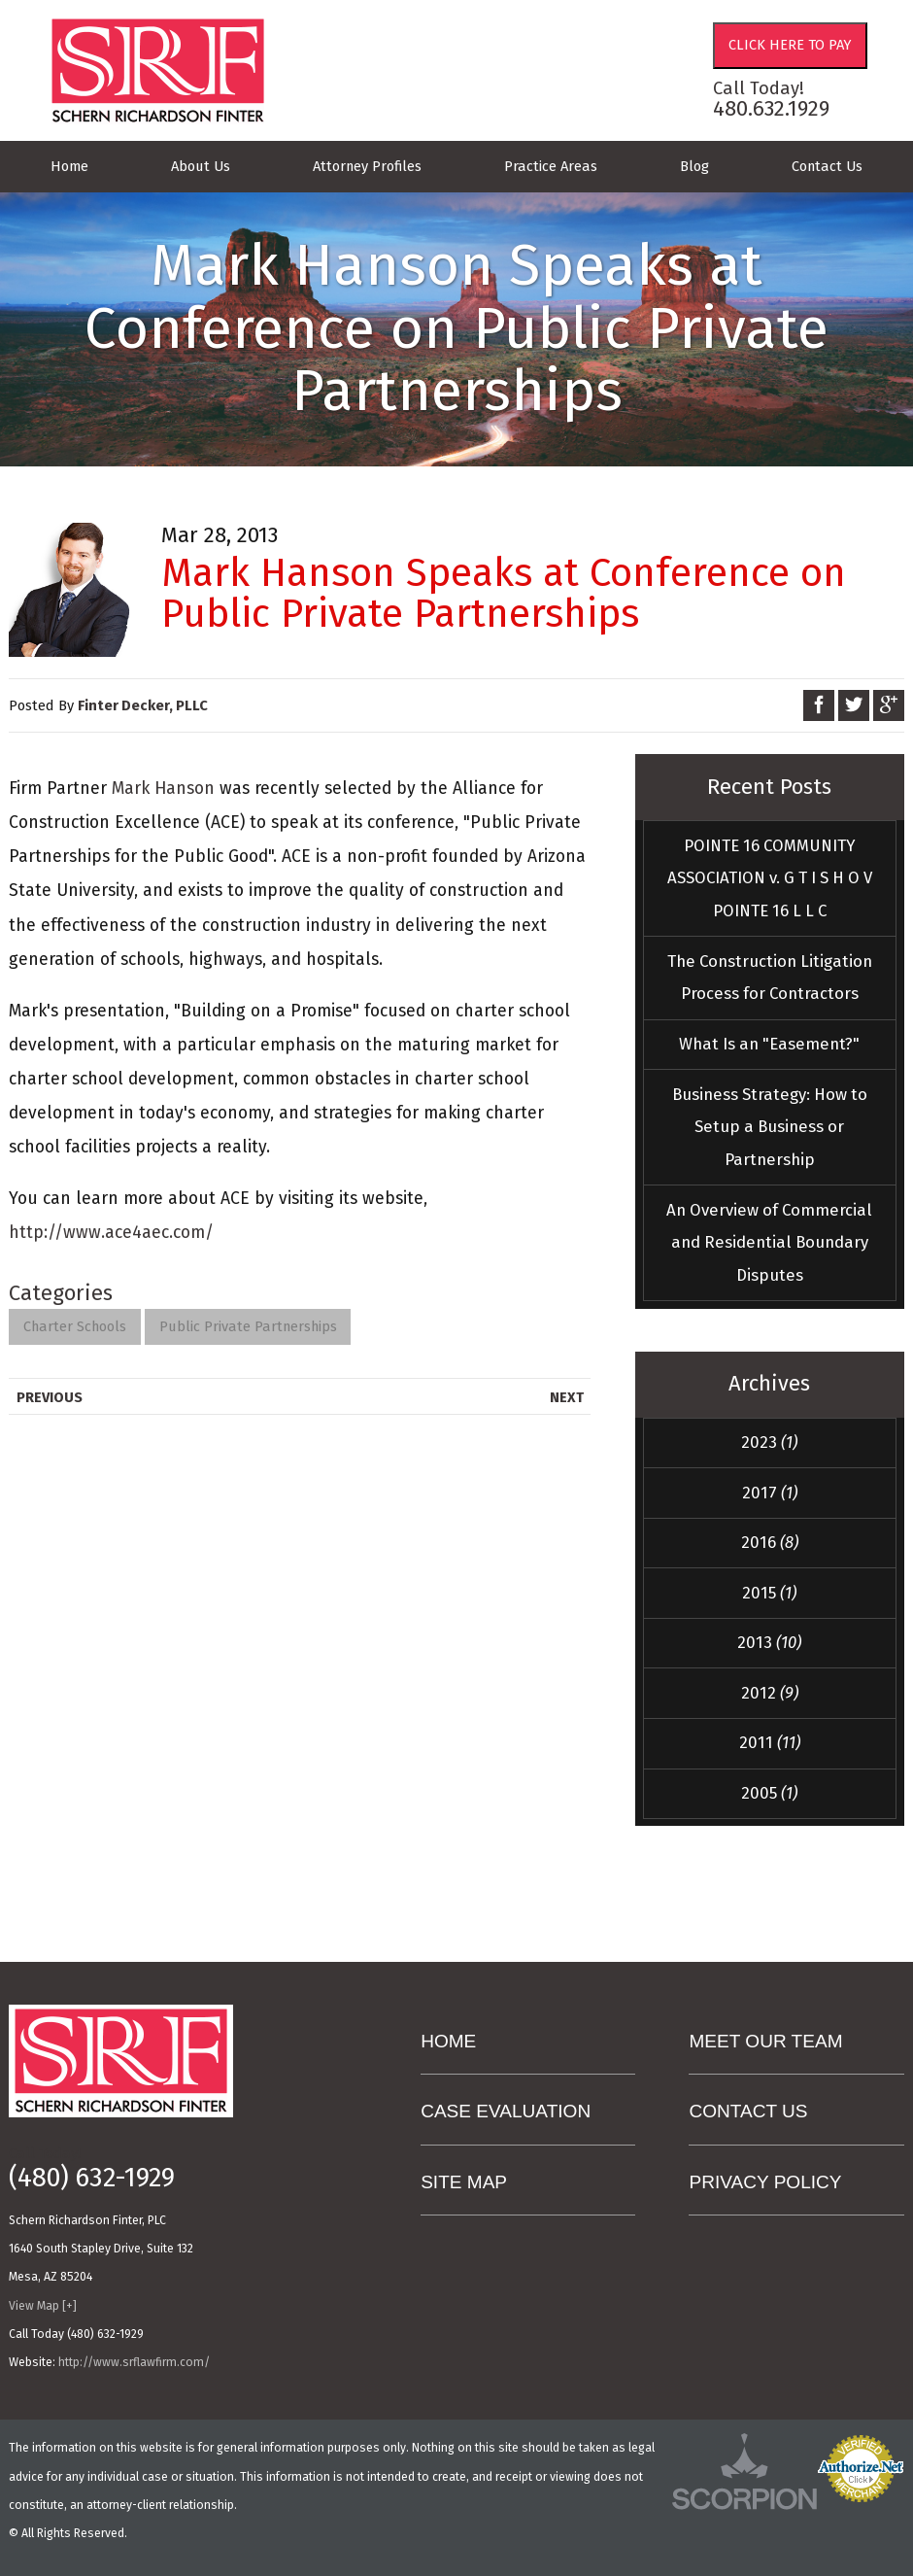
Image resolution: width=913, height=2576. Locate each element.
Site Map (464, 2182)
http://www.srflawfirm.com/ (134, 2362)
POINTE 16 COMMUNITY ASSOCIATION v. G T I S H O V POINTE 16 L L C (769, 878)
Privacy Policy (765, 2182)
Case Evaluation (506, 2111)
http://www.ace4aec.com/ (111, 1232)
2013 (769, 1642)
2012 (769, 1692)
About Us (200, 166)
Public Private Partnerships (248, 1326)
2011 (769, 1742)
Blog (694, 166)
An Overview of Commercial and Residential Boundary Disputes (769, 1242)
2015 (769, 1592)
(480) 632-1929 (92, 2178)
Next (567, 1397)
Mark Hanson (163, 788)
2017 (769, 1492)
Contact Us (827, 166)
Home (69, 166)
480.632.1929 (771, 108)
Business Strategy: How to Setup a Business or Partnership (769, 1126)
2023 (769, 1442)
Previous (50, 1397)
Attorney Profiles (367, 166)
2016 (769, 1542)
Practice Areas (550, 166)
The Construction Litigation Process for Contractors (769, 977)
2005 (769, 1793)
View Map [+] (43, 2306)
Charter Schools (74, 1326)
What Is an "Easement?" (769, 1043)
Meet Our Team (765, 2041)
